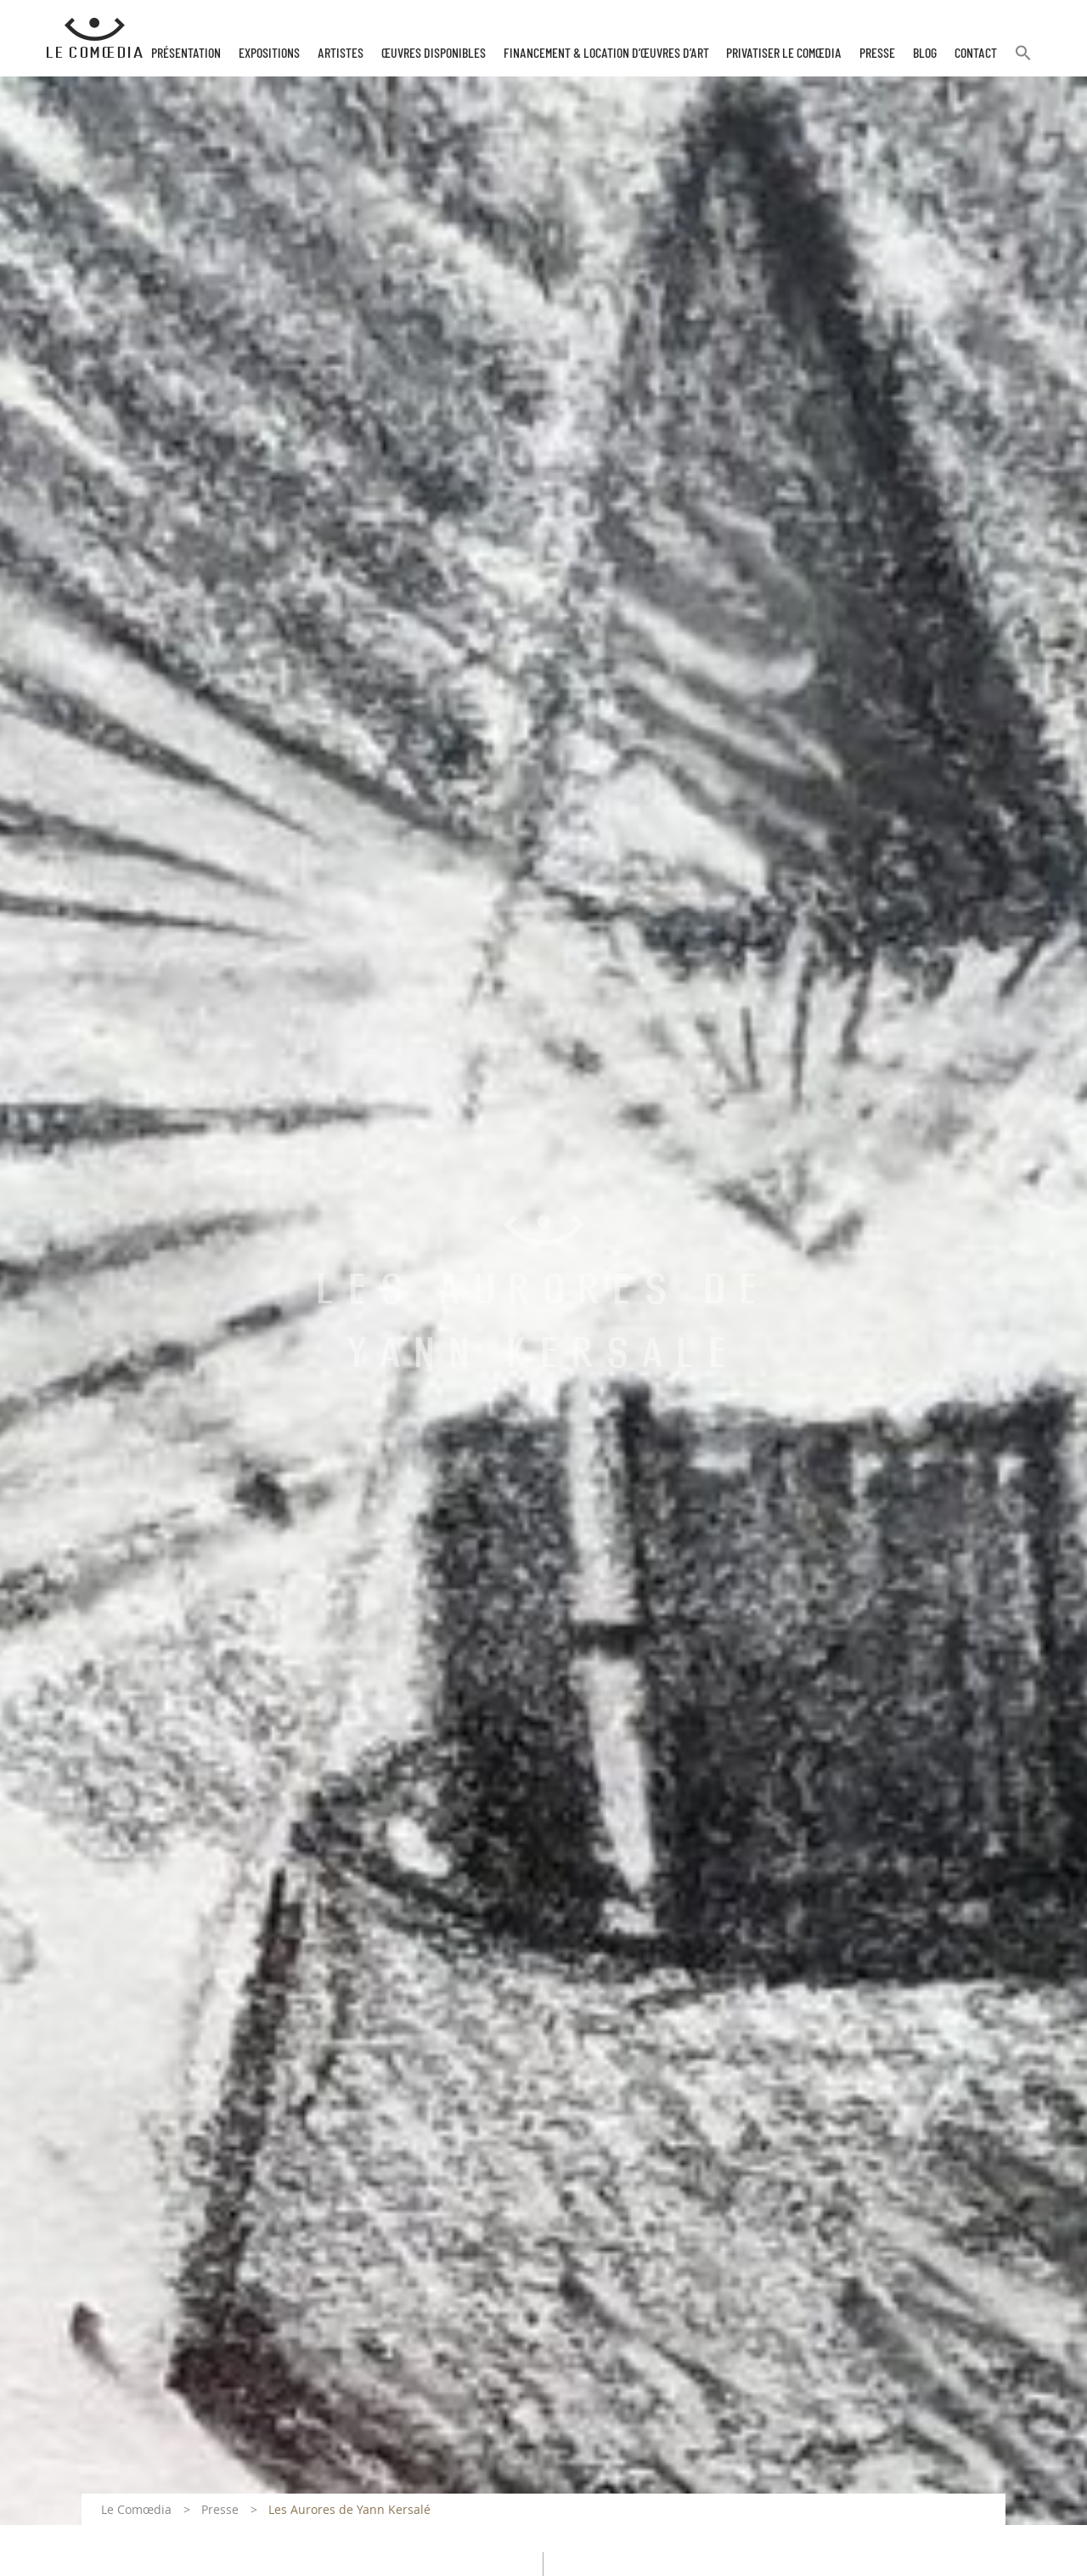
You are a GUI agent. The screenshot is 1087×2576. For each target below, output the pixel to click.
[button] (1023, 60)
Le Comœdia (136, 2509)
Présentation (186, 53)
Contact (976, 53)
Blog (925, 53)
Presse (877, 53)
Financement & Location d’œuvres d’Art (606, 53)
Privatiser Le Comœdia (784, 53)
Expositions (269, 53)
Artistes (340, 53)
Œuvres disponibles (433, 53)
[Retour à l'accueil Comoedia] (95, 38)
